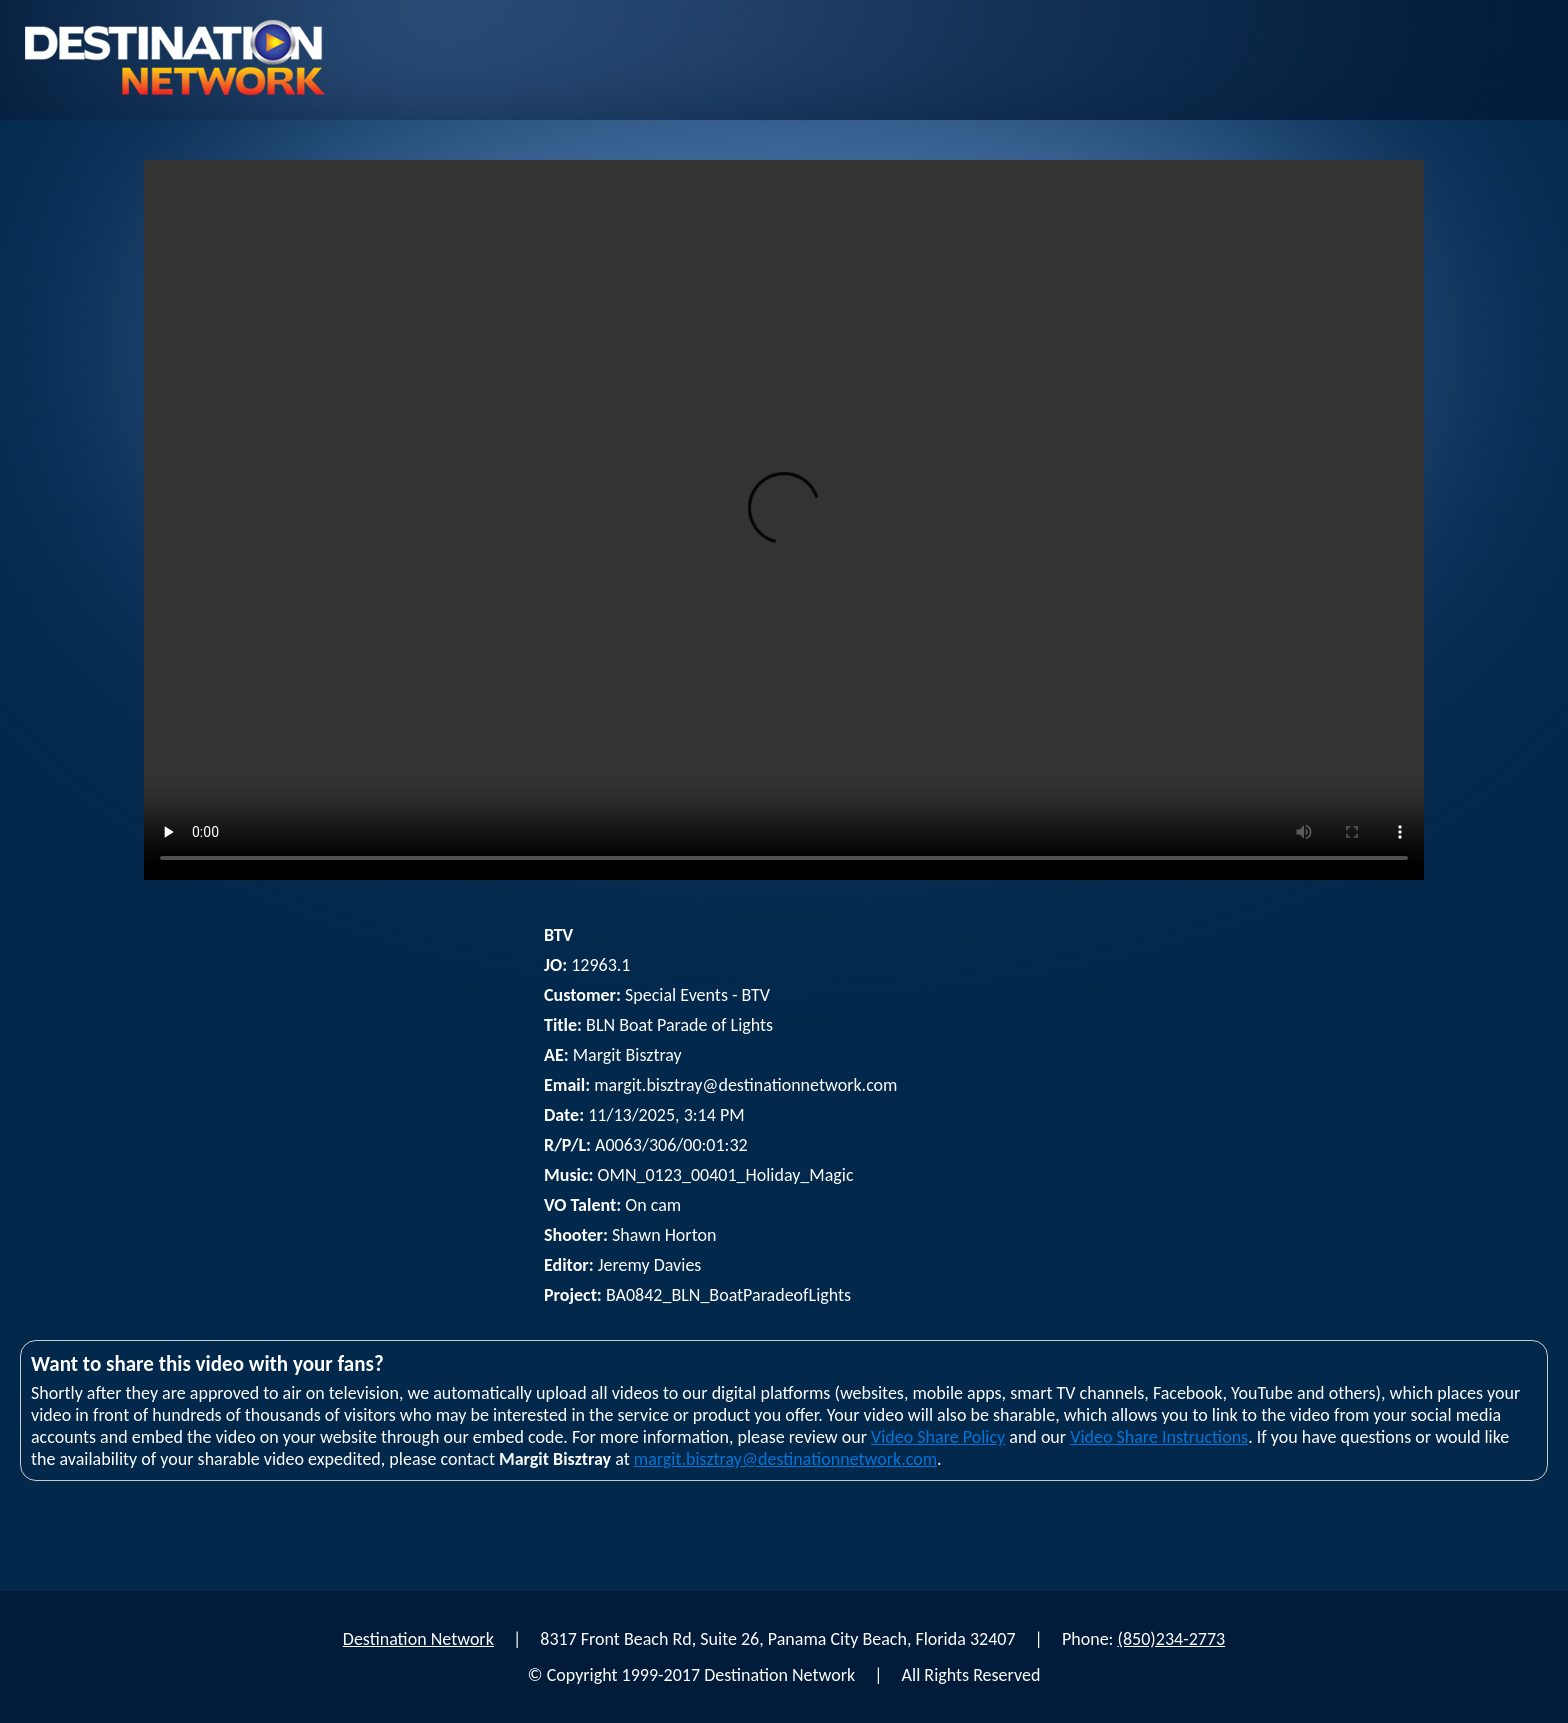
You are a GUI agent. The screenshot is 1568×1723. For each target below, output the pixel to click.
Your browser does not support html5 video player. (784, 520)
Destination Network (418, 1639)
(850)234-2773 (1172, 1639)
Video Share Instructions (1159, 1437)
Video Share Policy (938, 1437)
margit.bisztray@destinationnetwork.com (785, 1459)
